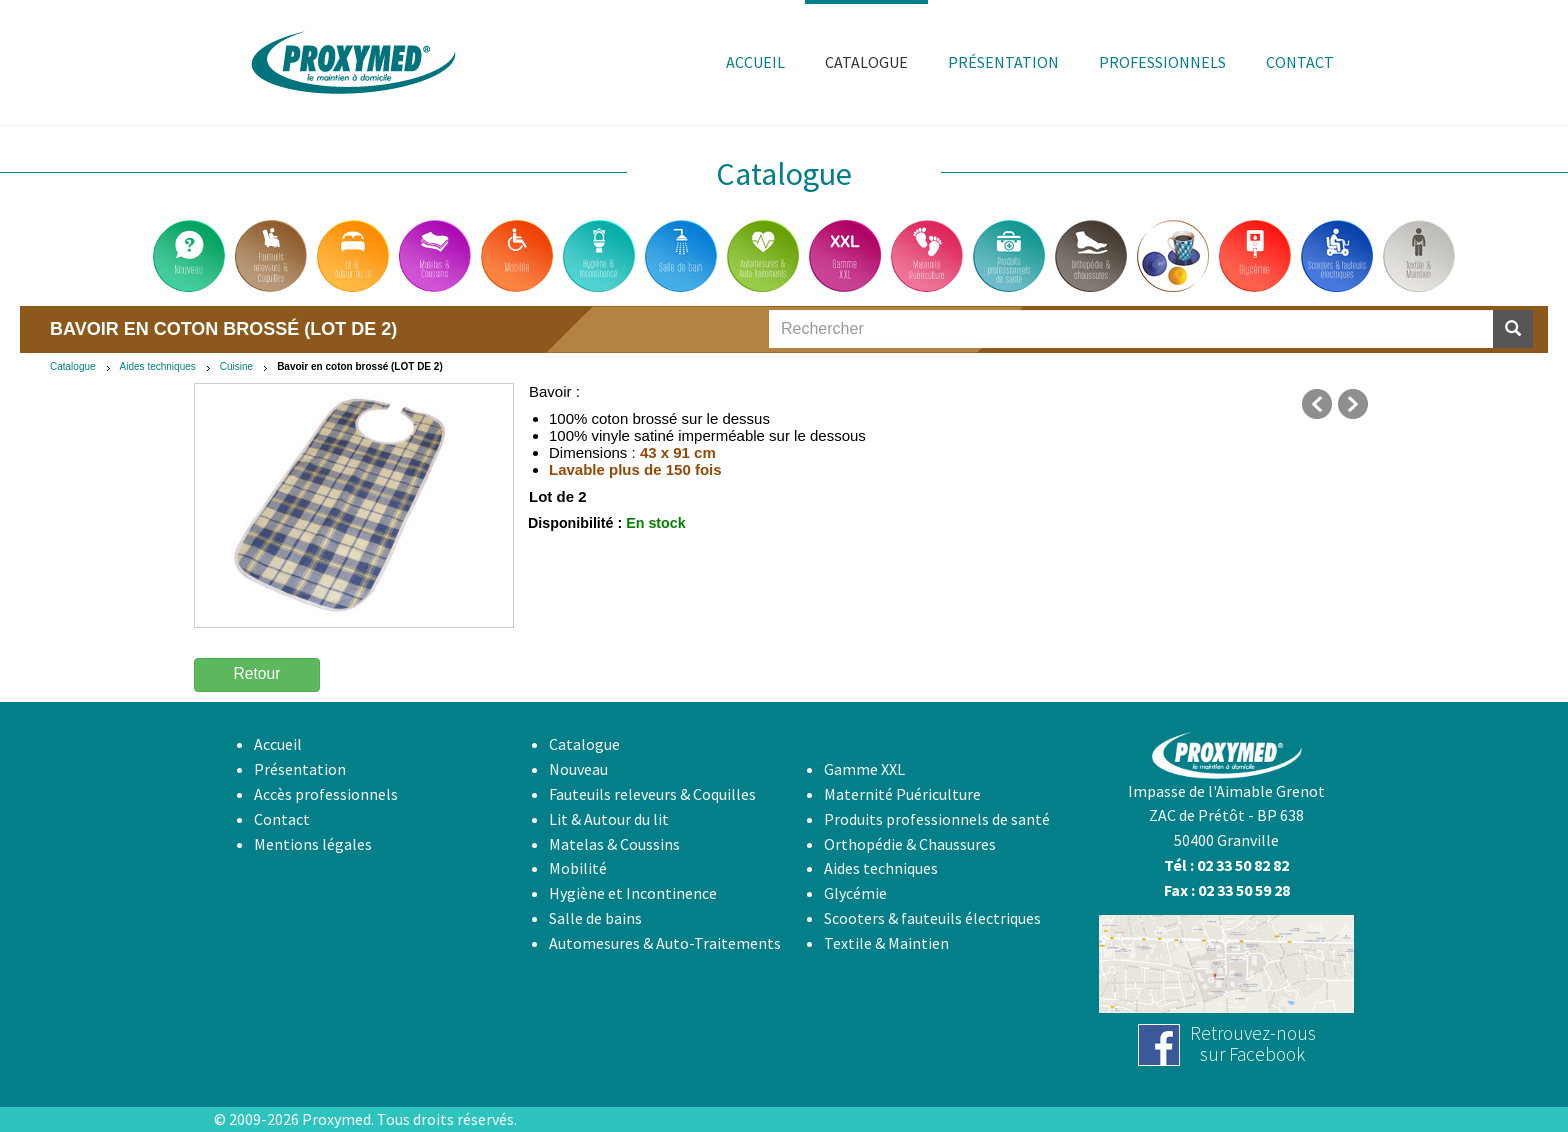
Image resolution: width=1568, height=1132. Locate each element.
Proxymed (336, 1119)
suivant (1353, 404)
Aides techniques (158, 366)
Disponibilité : (575, 523)
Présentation (300, 769)
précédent (1317, 404)
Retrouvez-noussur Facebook (1253, 1043)
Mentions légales (313, 844)
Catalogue (73, 366)
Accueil (278, 744)
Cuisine (236, 366)
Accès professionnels (326, 794)
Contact (282, 819)
